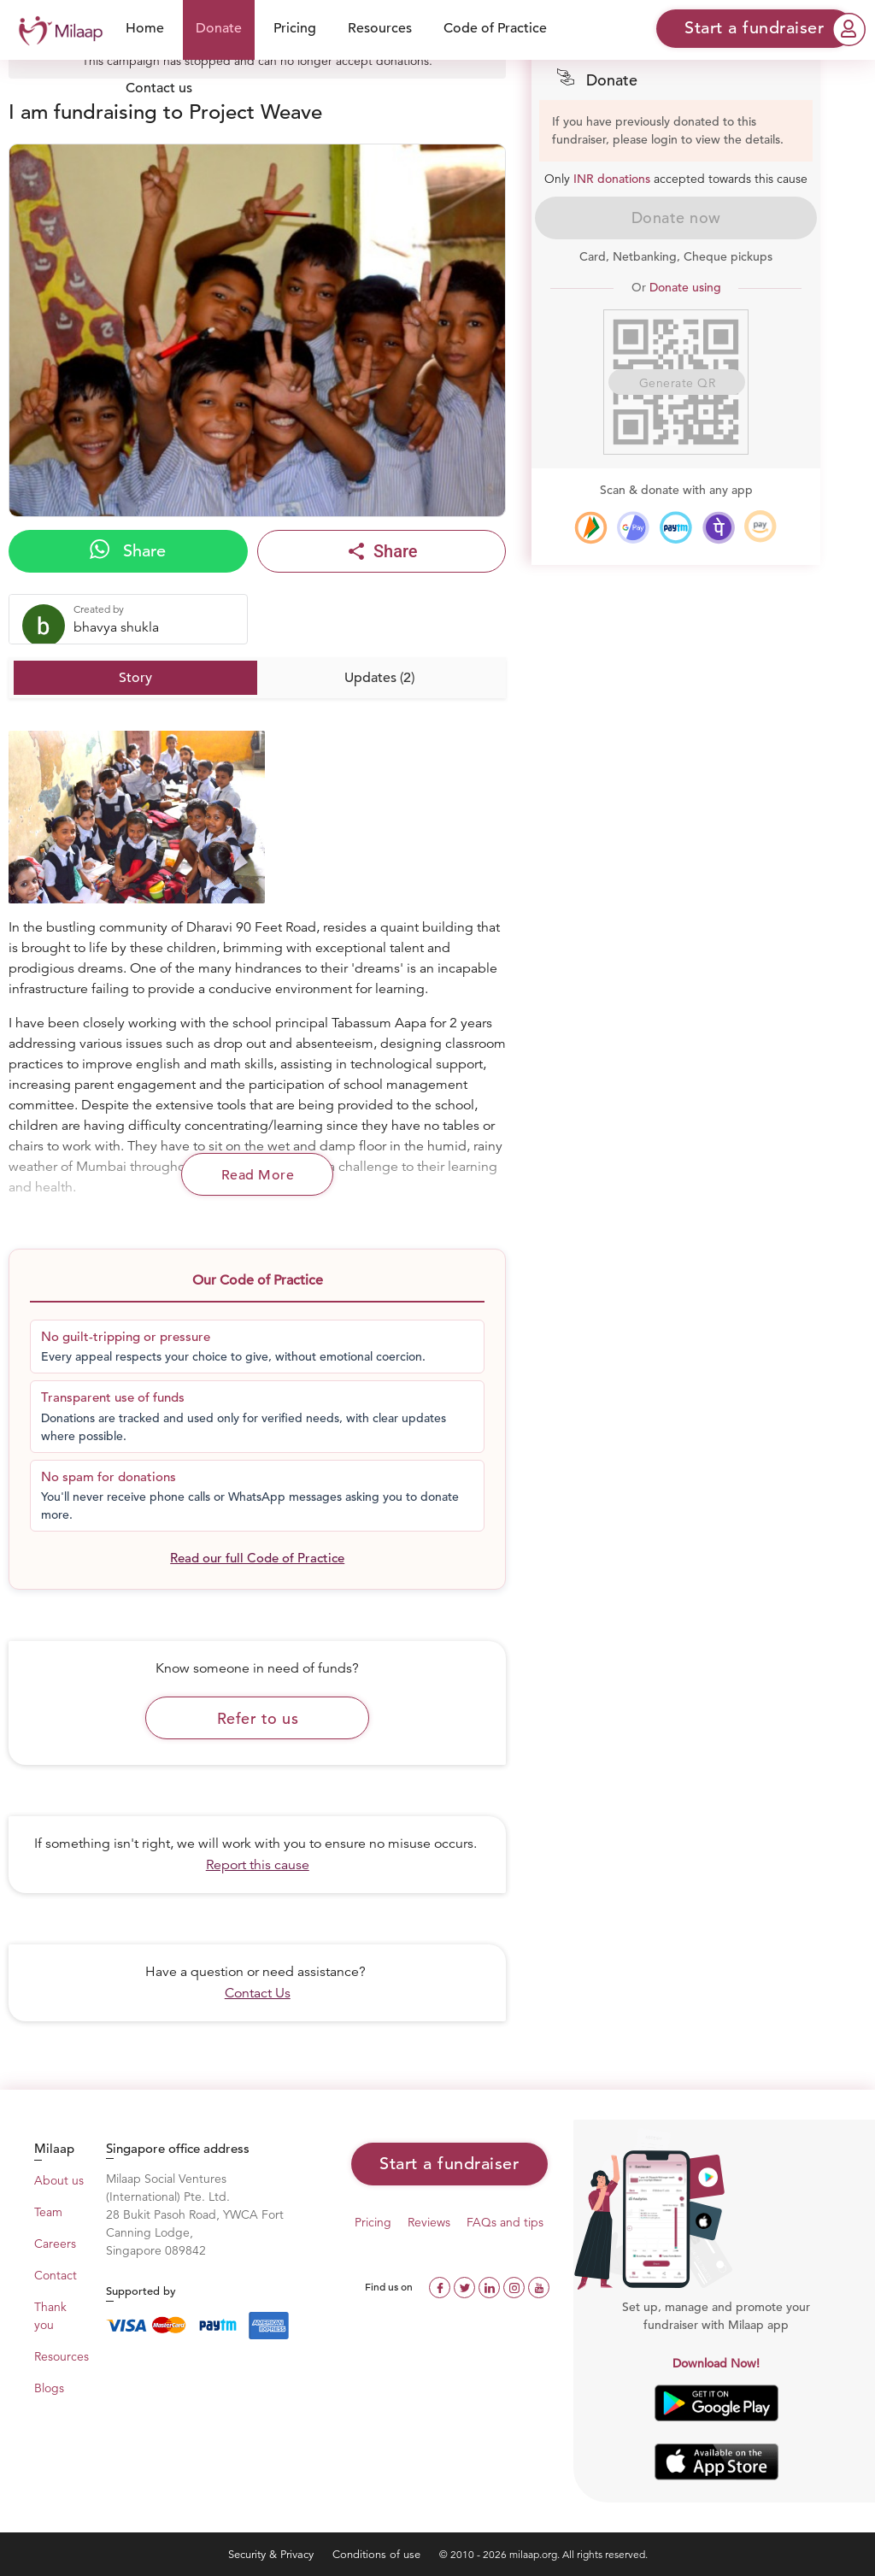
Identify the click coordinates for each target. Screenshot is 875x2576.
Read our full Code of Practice (257, 1558)
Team (48, 2212)
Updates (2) (379, 677)
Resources (380, 28)
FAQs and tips (505, 2222)
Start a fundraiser (449, 2163)
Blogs (49, 2388)
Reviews (429, 2222)
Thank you (50, 2315)
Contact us (159, 88)
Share (128, 550)
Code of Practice (495, 28)
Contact (55, 2275)
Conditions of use (378, 2554)
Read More (258, 1175)
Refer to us (258, 1718)
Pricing (294, 28)
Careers (55, 2243)
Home (145, 28)
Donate (219, 28)
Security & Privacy (272, 2554)
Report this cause (257, 1864)
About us (59, 2180)
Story (135, 677)
